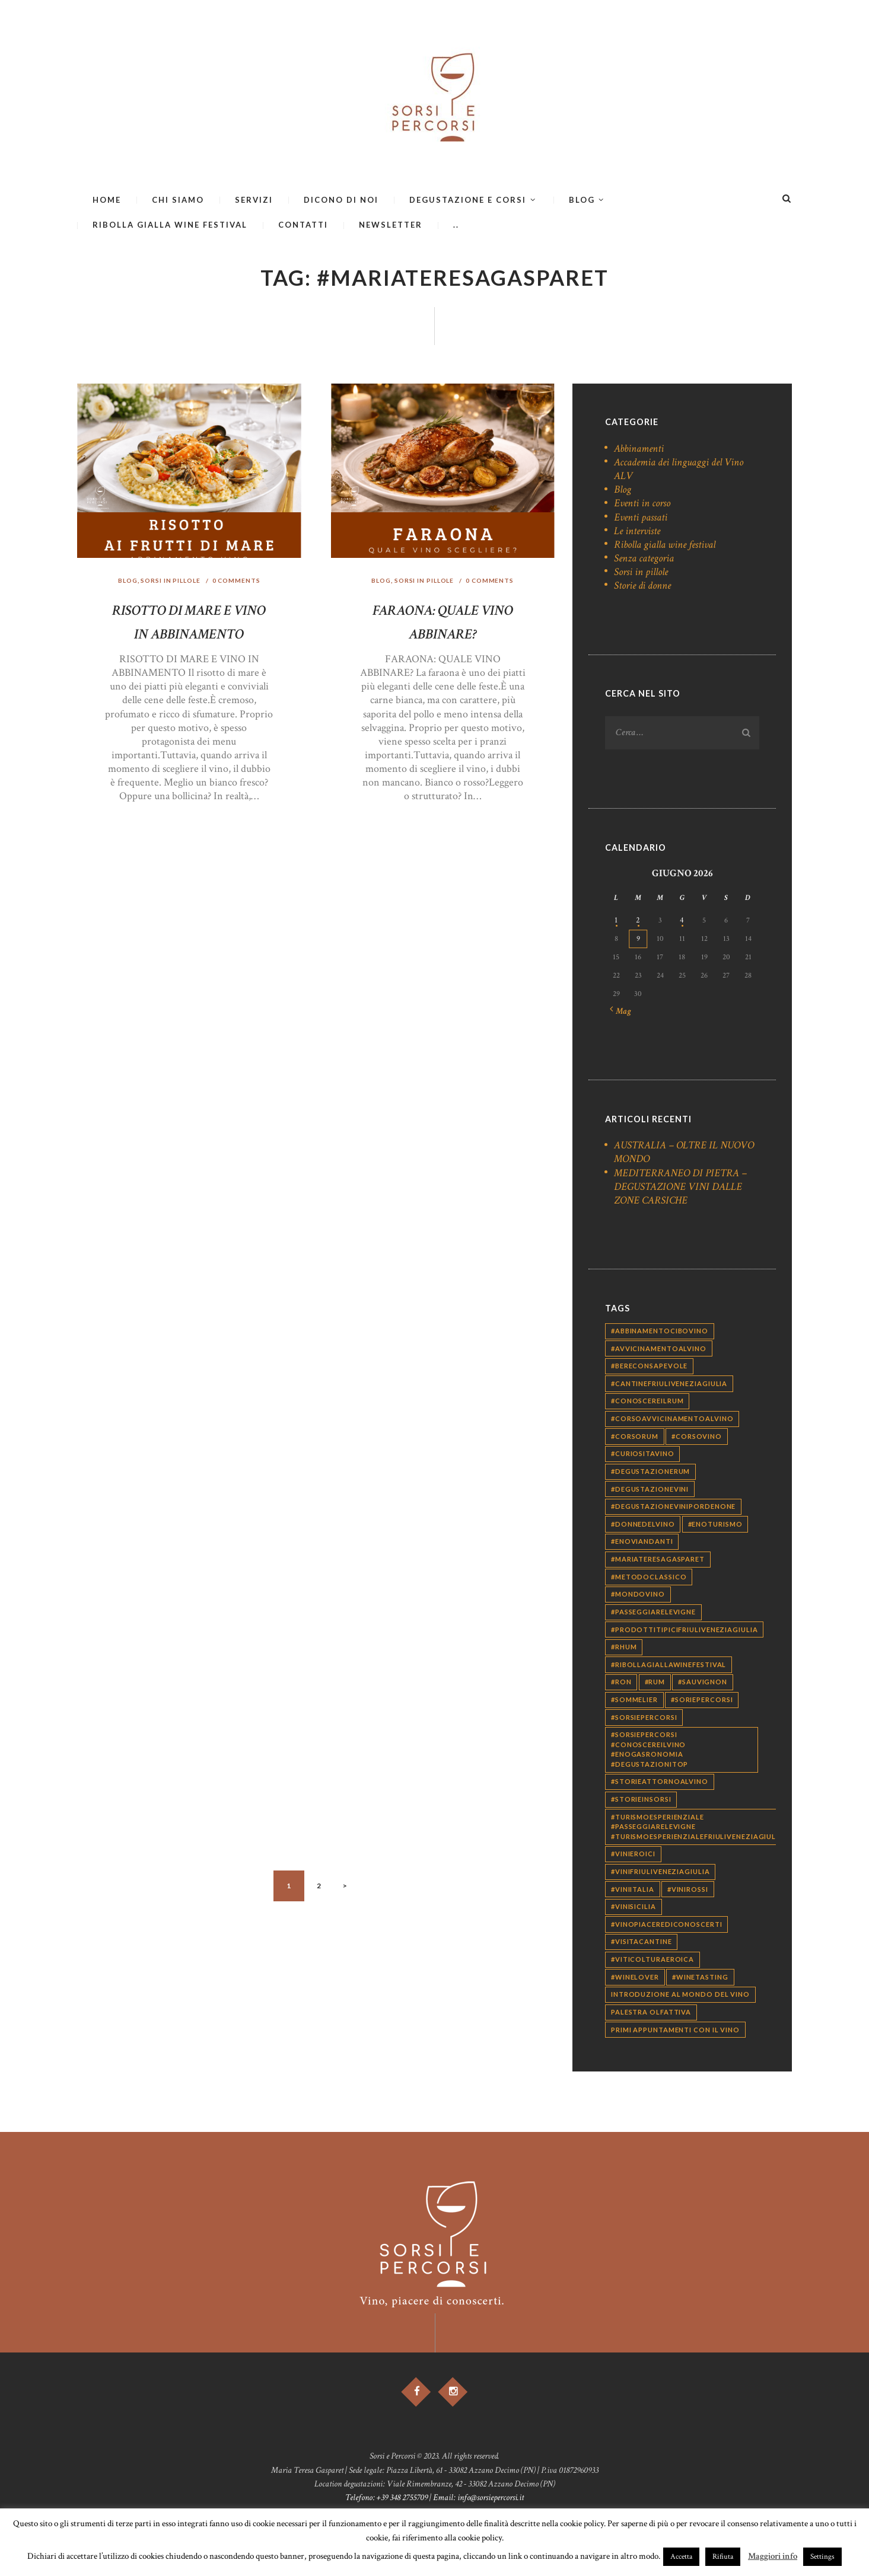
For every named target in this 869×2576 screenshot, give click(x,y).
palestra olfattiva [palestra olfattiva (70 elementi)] (651, 2014)
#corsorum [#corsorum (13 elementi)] (634, 1438)
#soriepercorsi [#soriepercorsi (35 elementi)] (702, 1701)
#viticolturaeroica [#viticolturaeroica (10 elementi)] (652, 1961)
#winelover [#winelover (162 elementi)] (635, 1979)
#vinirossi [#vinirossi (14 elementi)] (687, 1891)
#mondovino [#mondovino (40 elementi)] (638, 1596)
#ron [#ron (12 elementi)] (621, 1684)
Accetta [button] (681, 2557)
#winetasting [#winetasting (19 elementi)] (700, 1979)
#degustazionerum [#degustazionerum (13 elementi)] (650, 1473)
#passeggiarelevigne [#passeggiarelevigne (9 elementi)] (653, 1613)
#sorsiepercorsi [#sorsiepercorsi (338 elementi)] (644, 1719)
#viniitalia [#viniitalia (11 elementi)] (632, 1891)
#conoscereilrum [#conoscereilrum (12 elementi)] (647, 1403)
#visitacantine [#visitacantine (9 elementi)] (641, 1944)
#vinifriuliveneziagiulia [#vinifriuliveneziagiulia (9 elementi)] (660, 1873)
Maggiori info (772, 2556)
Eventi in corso (642, 503)
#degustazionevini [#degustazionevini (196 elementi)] (650, 1491)
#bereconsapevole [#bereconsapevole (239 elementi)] (649, 1367)
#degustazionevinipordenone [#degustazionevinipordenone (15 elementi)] (673, 1508)
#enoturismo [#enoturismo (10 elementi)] (715, 1526)
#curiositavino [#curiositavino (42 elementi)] (642, 1455)
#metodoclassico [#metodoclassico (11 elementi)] (649, 1578)
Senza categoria (644, 558)
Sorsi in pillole (170, 581)
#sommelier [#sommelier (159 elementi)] (634, 1701)
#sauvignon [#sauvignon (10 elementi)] (702, 1684)
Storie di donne (642, 585)
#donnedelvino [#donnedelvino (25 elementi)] (643, 1526)
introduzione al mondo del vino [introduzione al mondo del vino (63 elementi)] (680, 1996)
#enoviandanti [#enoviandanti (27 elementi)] (642, 1543)
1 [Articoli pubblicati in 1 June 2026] (616, 922)
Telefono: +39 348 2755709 (386, 2502)
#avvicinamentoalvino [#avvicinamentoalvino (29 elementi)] (658, 1350)
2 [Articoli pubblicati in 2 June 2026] (638, 922)
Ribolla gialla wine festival (664, 544)
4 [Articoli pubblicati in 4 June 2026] (682, 922)
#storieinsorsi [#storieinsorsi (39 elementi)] (641, 1801)
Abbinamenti (639, 448)
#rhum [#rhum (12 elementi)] (624, 1648)
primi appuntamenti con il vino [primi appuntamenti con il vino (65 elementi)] (675, 2031)
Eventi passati (640, 517)
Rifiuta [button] (722, 2557)
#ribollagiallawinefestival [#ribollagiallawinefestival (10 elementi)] (668, 1666)
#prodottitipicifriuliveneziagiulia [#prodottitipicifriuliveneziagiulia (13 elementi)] (684, 1631)
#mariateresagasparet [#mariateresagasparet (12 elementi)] (658, 1561)
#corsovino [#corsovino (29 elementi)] (696, 1438)
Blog (125, 581)
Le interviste (637, 531)
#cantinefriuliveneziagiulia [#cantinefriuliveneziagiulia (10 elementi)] (669, 1385)
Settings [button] (822, 2557)
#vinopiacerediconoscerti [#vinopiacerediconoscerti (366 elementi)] (666, 1926)
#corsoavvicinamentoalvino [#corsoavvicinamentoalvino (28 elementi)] (672, 1420)
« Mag (622, 1012)
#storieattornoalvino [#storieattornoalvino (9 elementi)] (659, 1783)
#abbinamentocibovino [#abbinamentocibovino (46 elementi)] (659, 1332)
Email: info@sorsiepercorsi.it (478, 2502)
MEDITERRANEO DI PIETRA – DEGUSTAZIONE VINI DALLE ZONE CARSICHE (680, 1188)
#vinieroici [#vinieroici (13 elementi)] (633, 1855)
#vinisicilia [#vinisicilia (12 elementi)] (633, 1908)
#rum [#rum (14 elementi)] (655, 1684)
